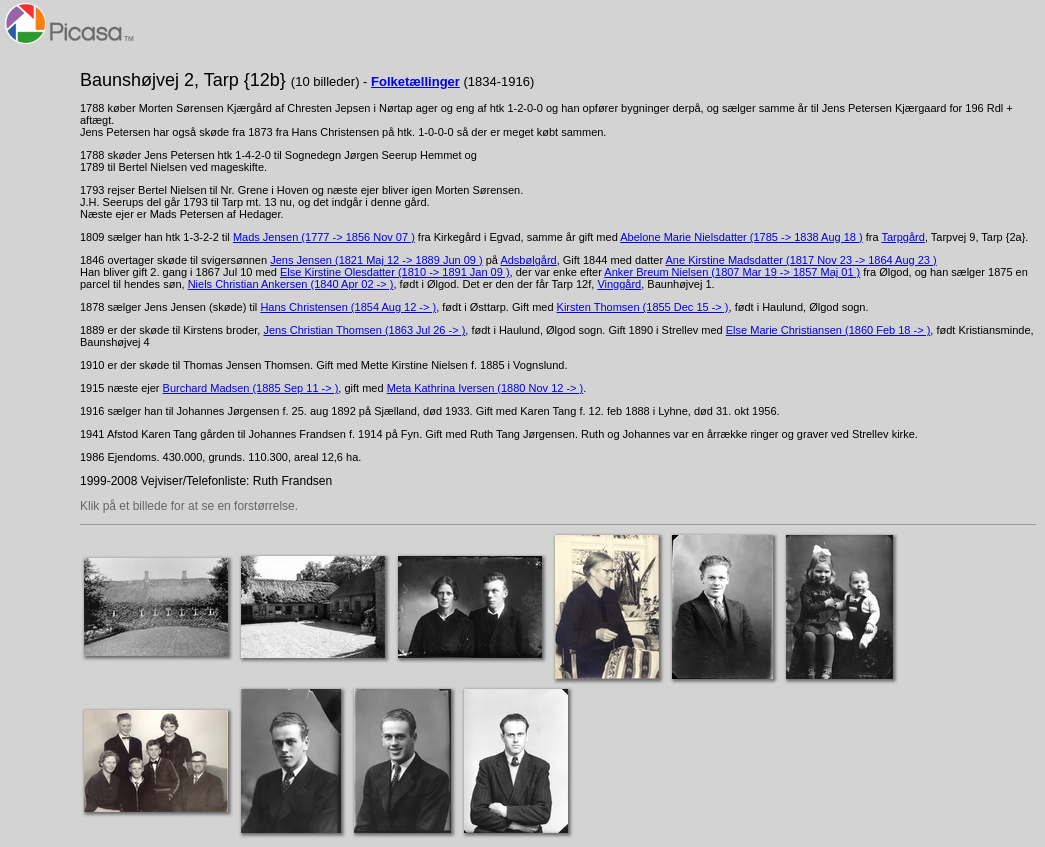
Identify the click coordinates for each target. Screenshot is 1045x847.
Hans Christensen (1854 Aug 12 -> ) (348, 307)
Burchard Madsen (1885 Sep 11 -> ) (251, 388)
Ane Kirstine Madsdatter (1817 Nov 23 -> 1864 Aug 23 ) (801, 260)
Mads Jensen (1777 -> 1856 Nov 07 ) (324, 237)
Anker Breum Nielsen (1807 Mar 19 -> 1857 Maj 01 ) (732, 272)
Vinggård (619, 284)
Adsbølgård (528, 260)
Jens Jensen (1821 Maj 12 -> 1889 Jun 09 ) (376, 260)
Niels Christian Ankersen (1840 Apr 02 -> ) (291, 284)
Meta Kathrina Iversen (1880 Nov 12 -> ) (485, 388)
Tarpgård (902, 237)
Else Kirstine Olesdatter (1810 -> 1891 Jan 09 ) (395, 272)
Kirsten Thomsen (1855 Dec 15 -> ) (643, 307)
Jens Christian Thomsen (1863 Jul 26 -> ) (364, 330)
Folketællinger (415, 81)
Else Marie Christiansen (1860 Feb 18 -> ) (828, 330)
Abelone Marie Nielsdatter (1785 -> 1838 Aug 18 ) (741, 237)
